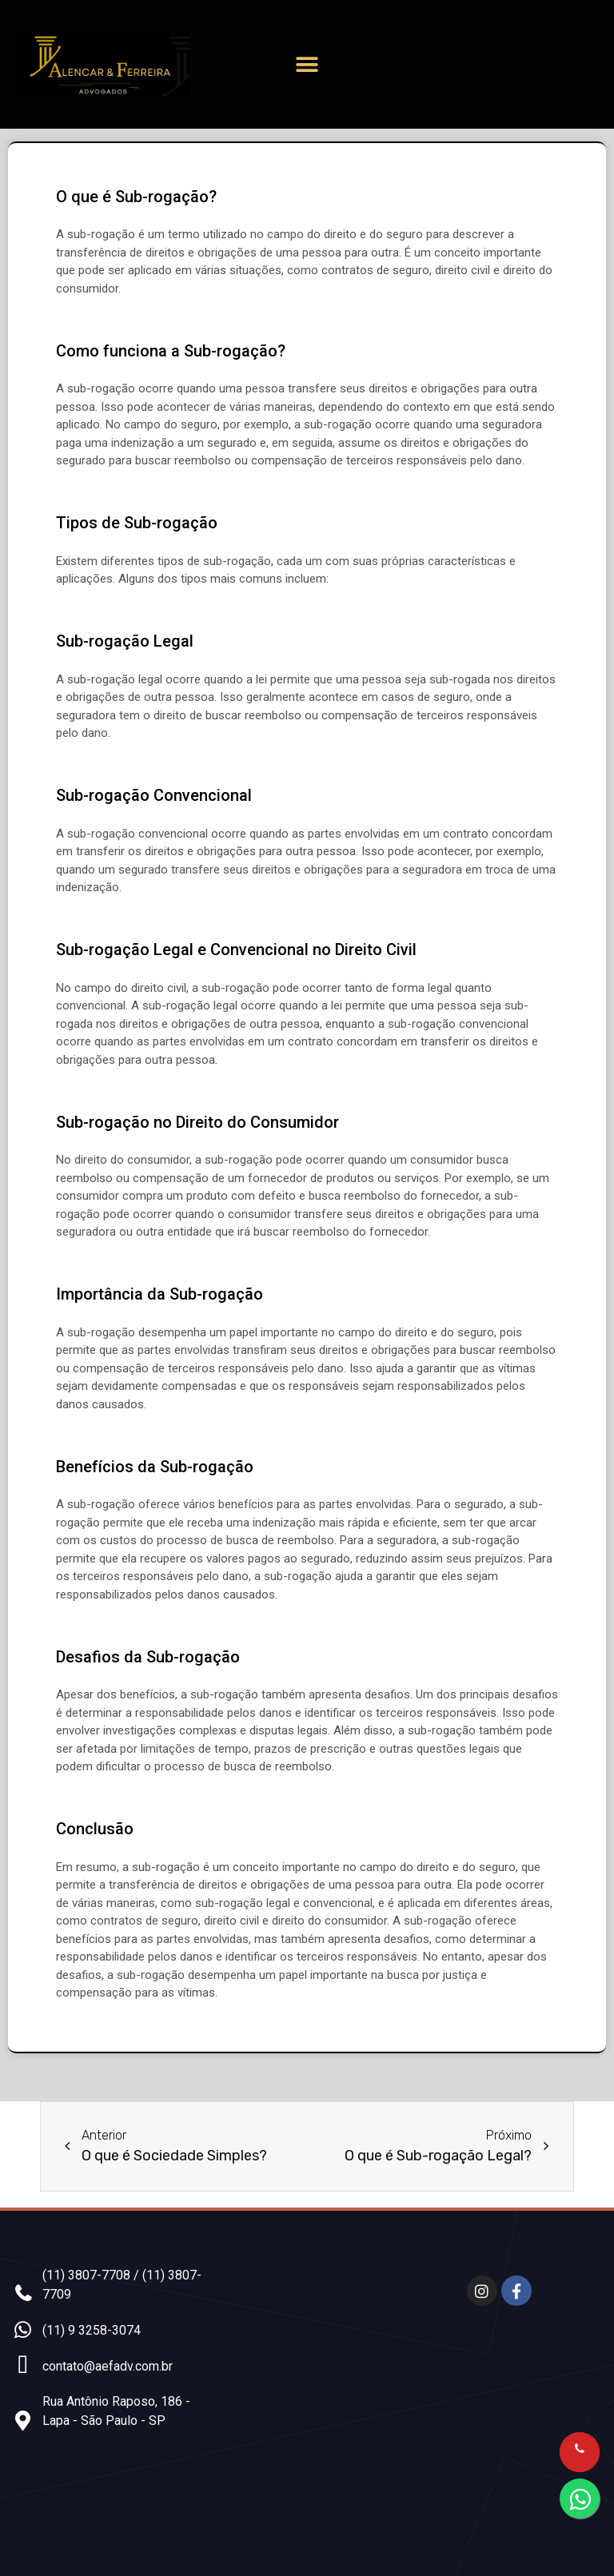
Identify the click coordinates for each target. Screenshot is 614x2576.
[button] (307, 64)
